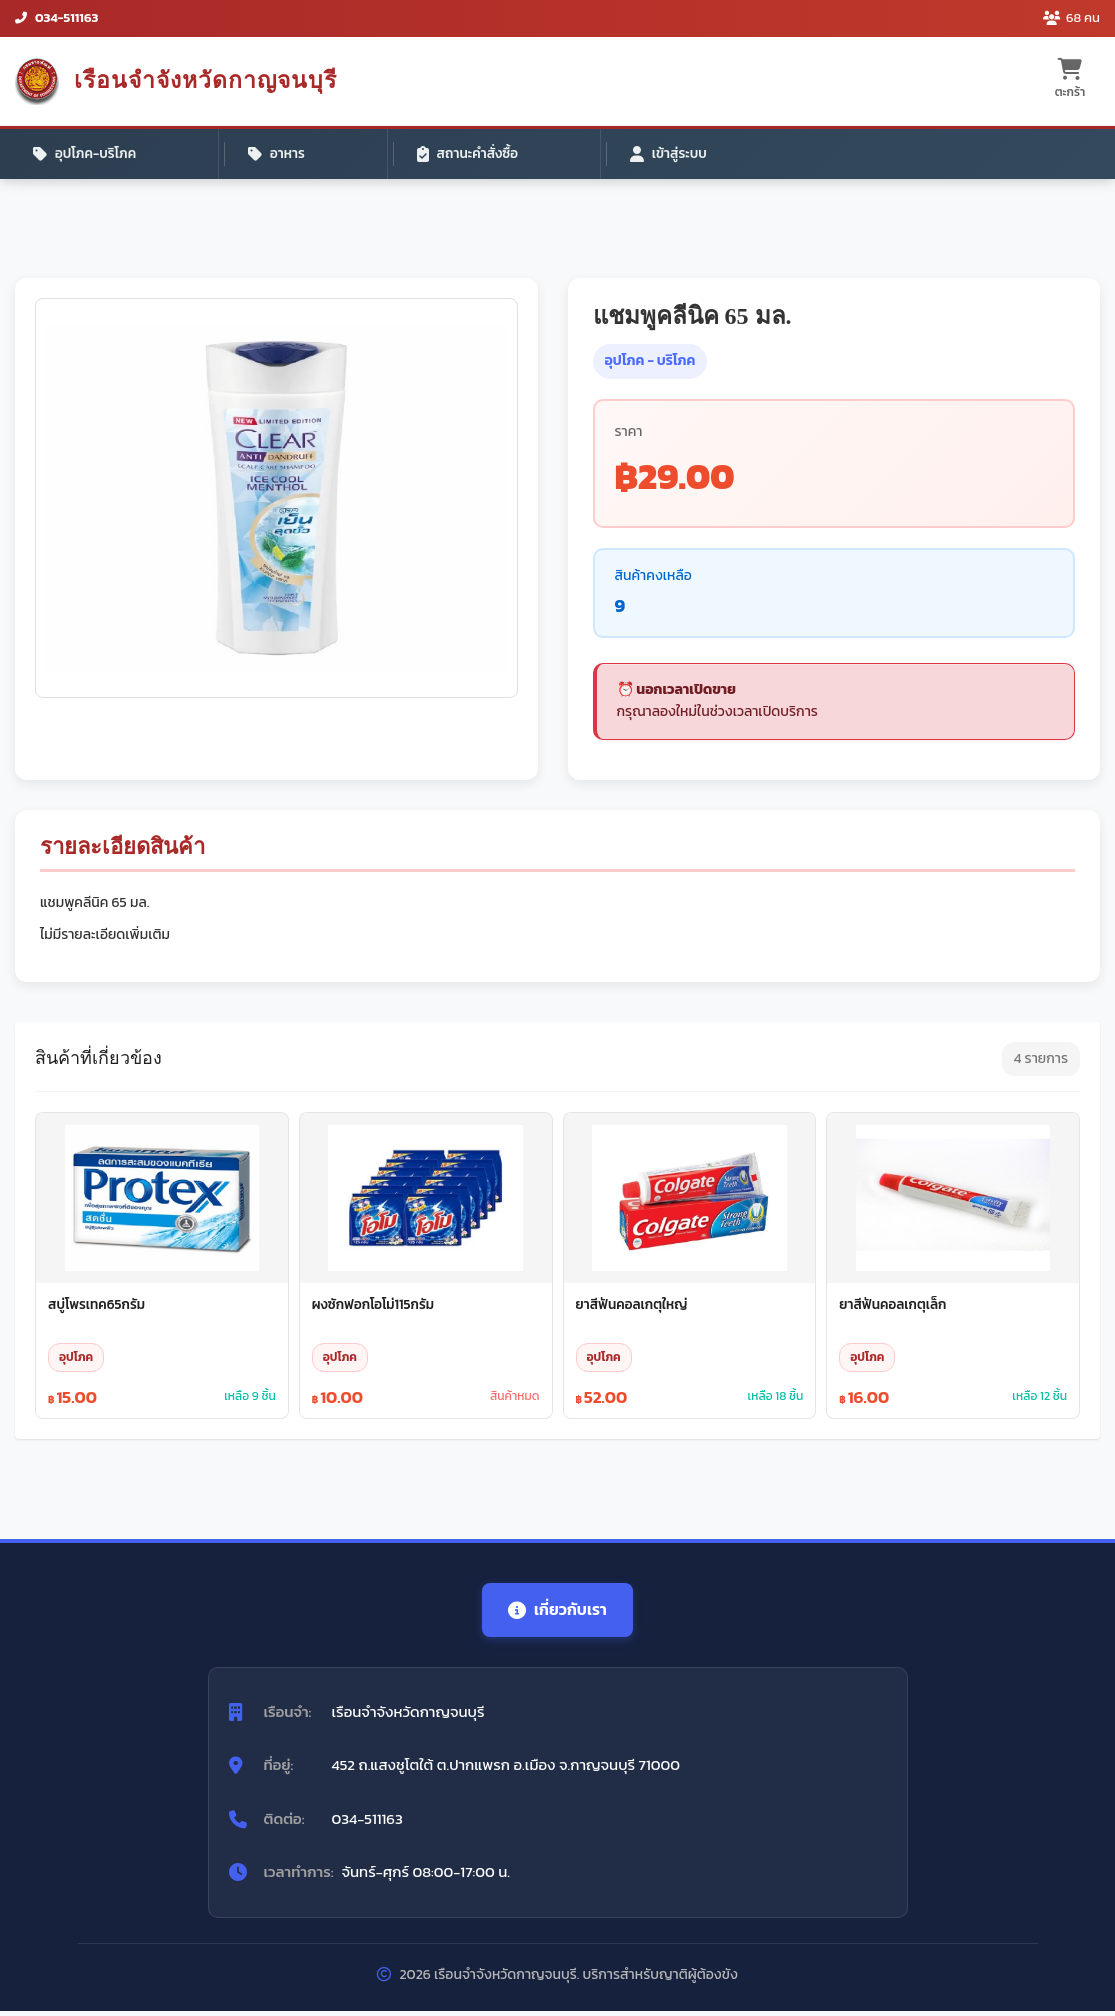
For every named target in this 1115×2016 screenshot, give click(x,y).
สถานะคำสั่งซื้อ (355, 154)
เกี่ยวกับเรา (558, 1614)
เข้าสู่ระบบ (498, 154)
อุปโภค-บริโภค (88, 154)
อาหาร (222, 154)
